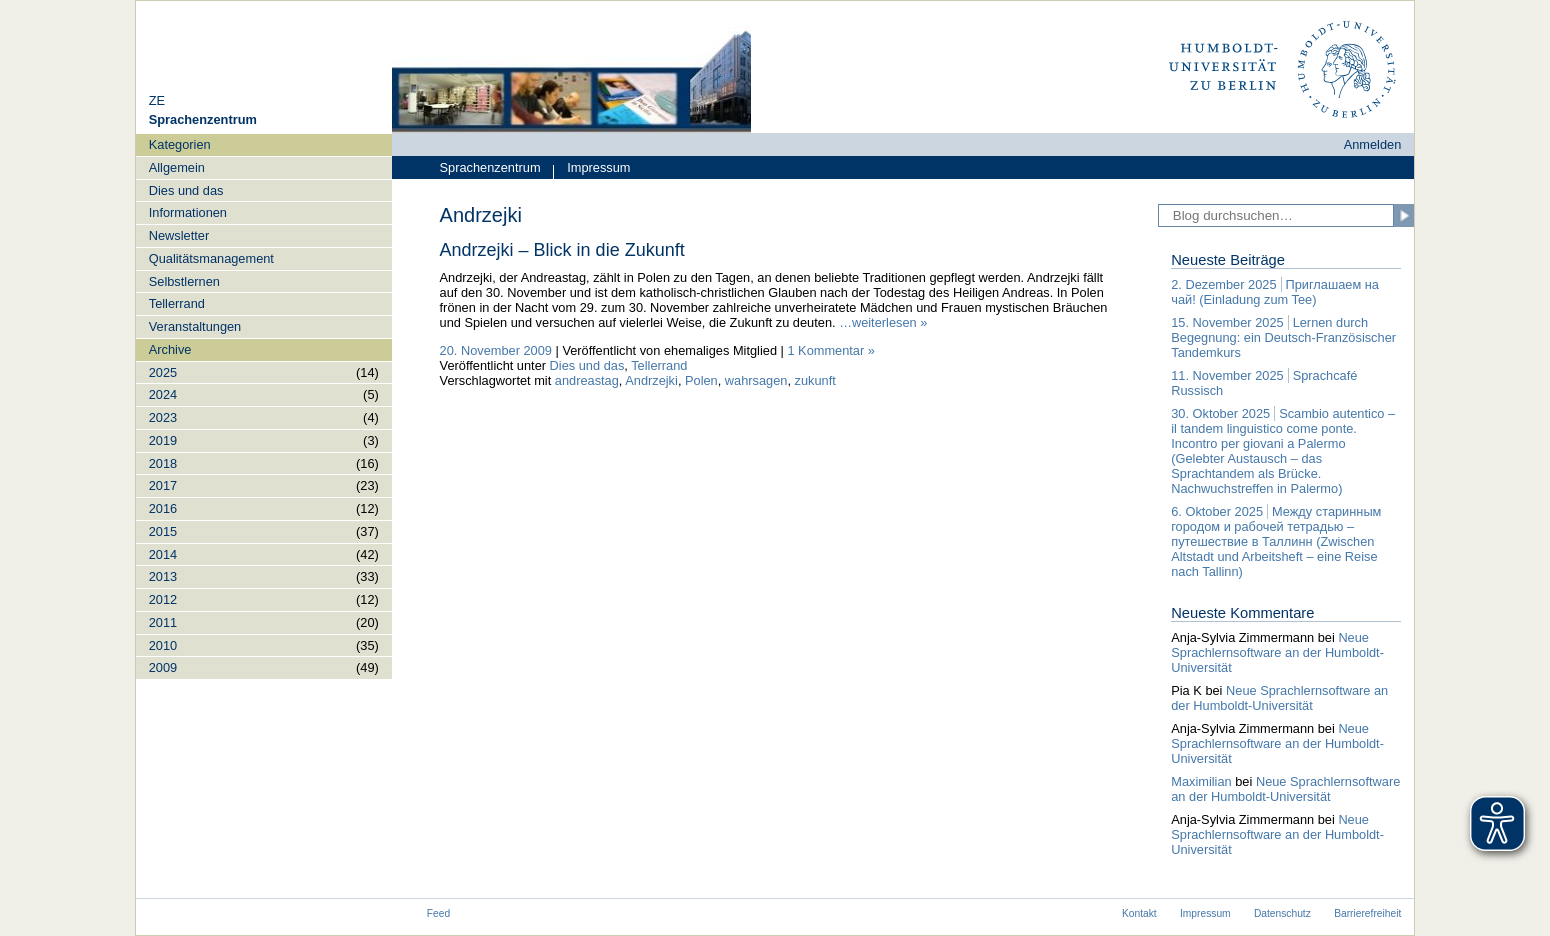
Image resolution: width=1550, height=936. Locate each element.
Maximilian (1201, 781)
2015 (163, 531)
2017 (163, 485)
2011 (163, 622)
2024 (163, 394)
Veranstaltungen (195, 326)
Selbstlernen (184, 281)
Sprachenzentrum (490, 167)
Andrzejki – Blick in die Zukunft (562, 250)
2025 (163, 372)
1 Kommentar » (831, 350)
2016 (163, 508)
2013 (163, 576)
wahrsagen (756, 380)
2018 (163, 463)
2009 (163, 667)
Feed (438, 913)
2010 (163, 645)
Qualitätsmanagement (211, 258)
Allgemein (177, 167)
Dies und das (186, 190)
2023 (163, 417)
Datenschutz (1282, 913)
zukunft (815, 380)
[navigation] (264, 406)
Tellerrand (177, 303)
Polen (701, 380)
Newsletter (179, 235)
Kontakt (1139, 913)
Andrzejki (651, 380)
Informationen (188, 212)
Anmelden (1373, 144)
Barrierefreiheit (1367, 913)
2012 (163, 599)
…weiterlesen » (883, 322)
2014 (163, 554)
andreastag (587, 380)
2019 (163, 440)
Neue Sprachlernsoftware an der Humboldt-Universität (1277, 652)
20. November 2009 (496, 350)
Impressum (591, 169)
